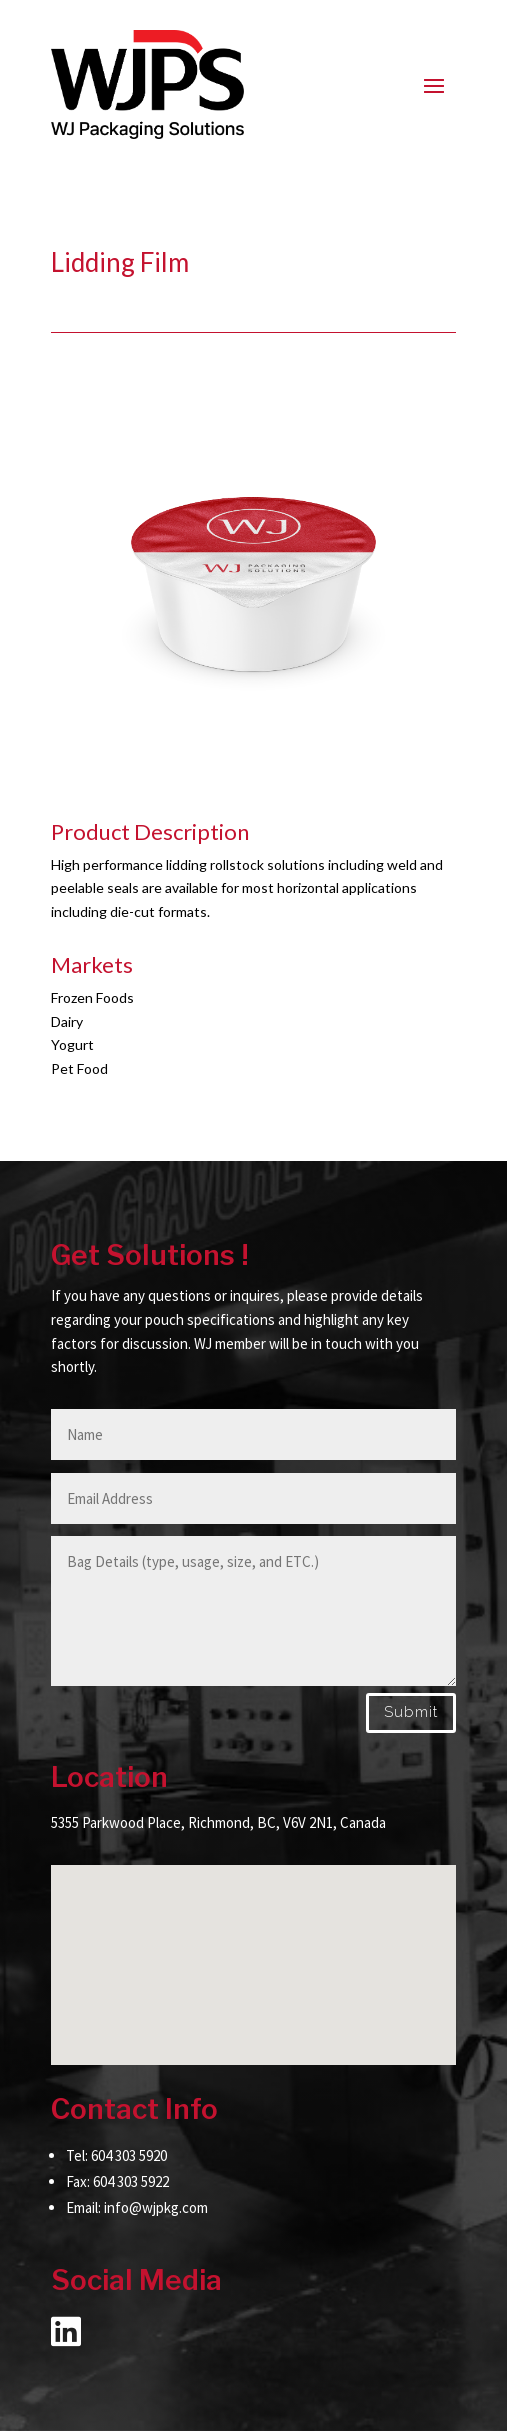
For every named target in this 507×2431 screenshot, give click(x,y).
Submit (411, 1712)
